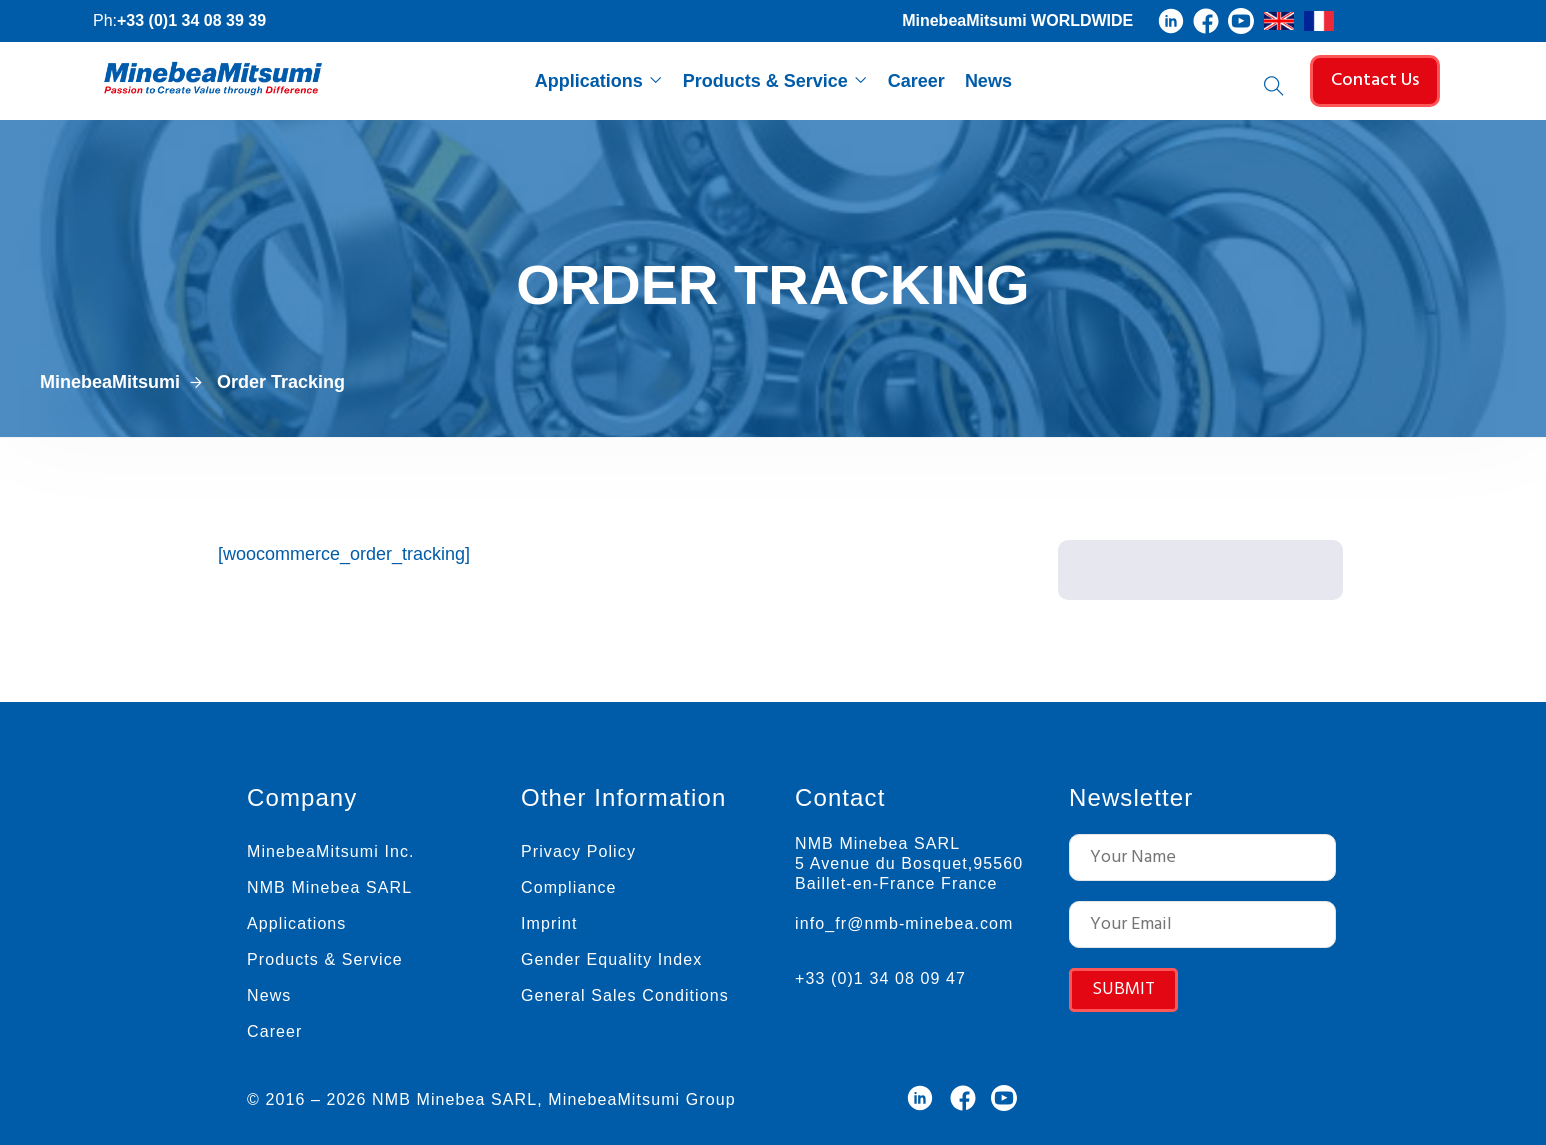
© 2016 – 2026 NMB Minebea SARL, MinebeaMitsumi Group (491, 1099)
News (988, 81)
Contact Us (1375, 80)
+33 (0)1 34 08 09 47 (880, 978)
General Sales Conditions (625, 995)
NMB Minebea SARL (329, 887)
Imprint (549, 923)
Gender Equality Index (611, 959)
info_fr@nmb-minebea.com (904, 923)
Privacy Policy (578, 851)
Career (916, 81)
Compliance (568, 887)
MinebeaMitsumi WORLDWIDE (1017, 20)
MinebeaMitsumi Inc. (331, 851)
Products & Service (765, 81)
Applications (589, 81)
